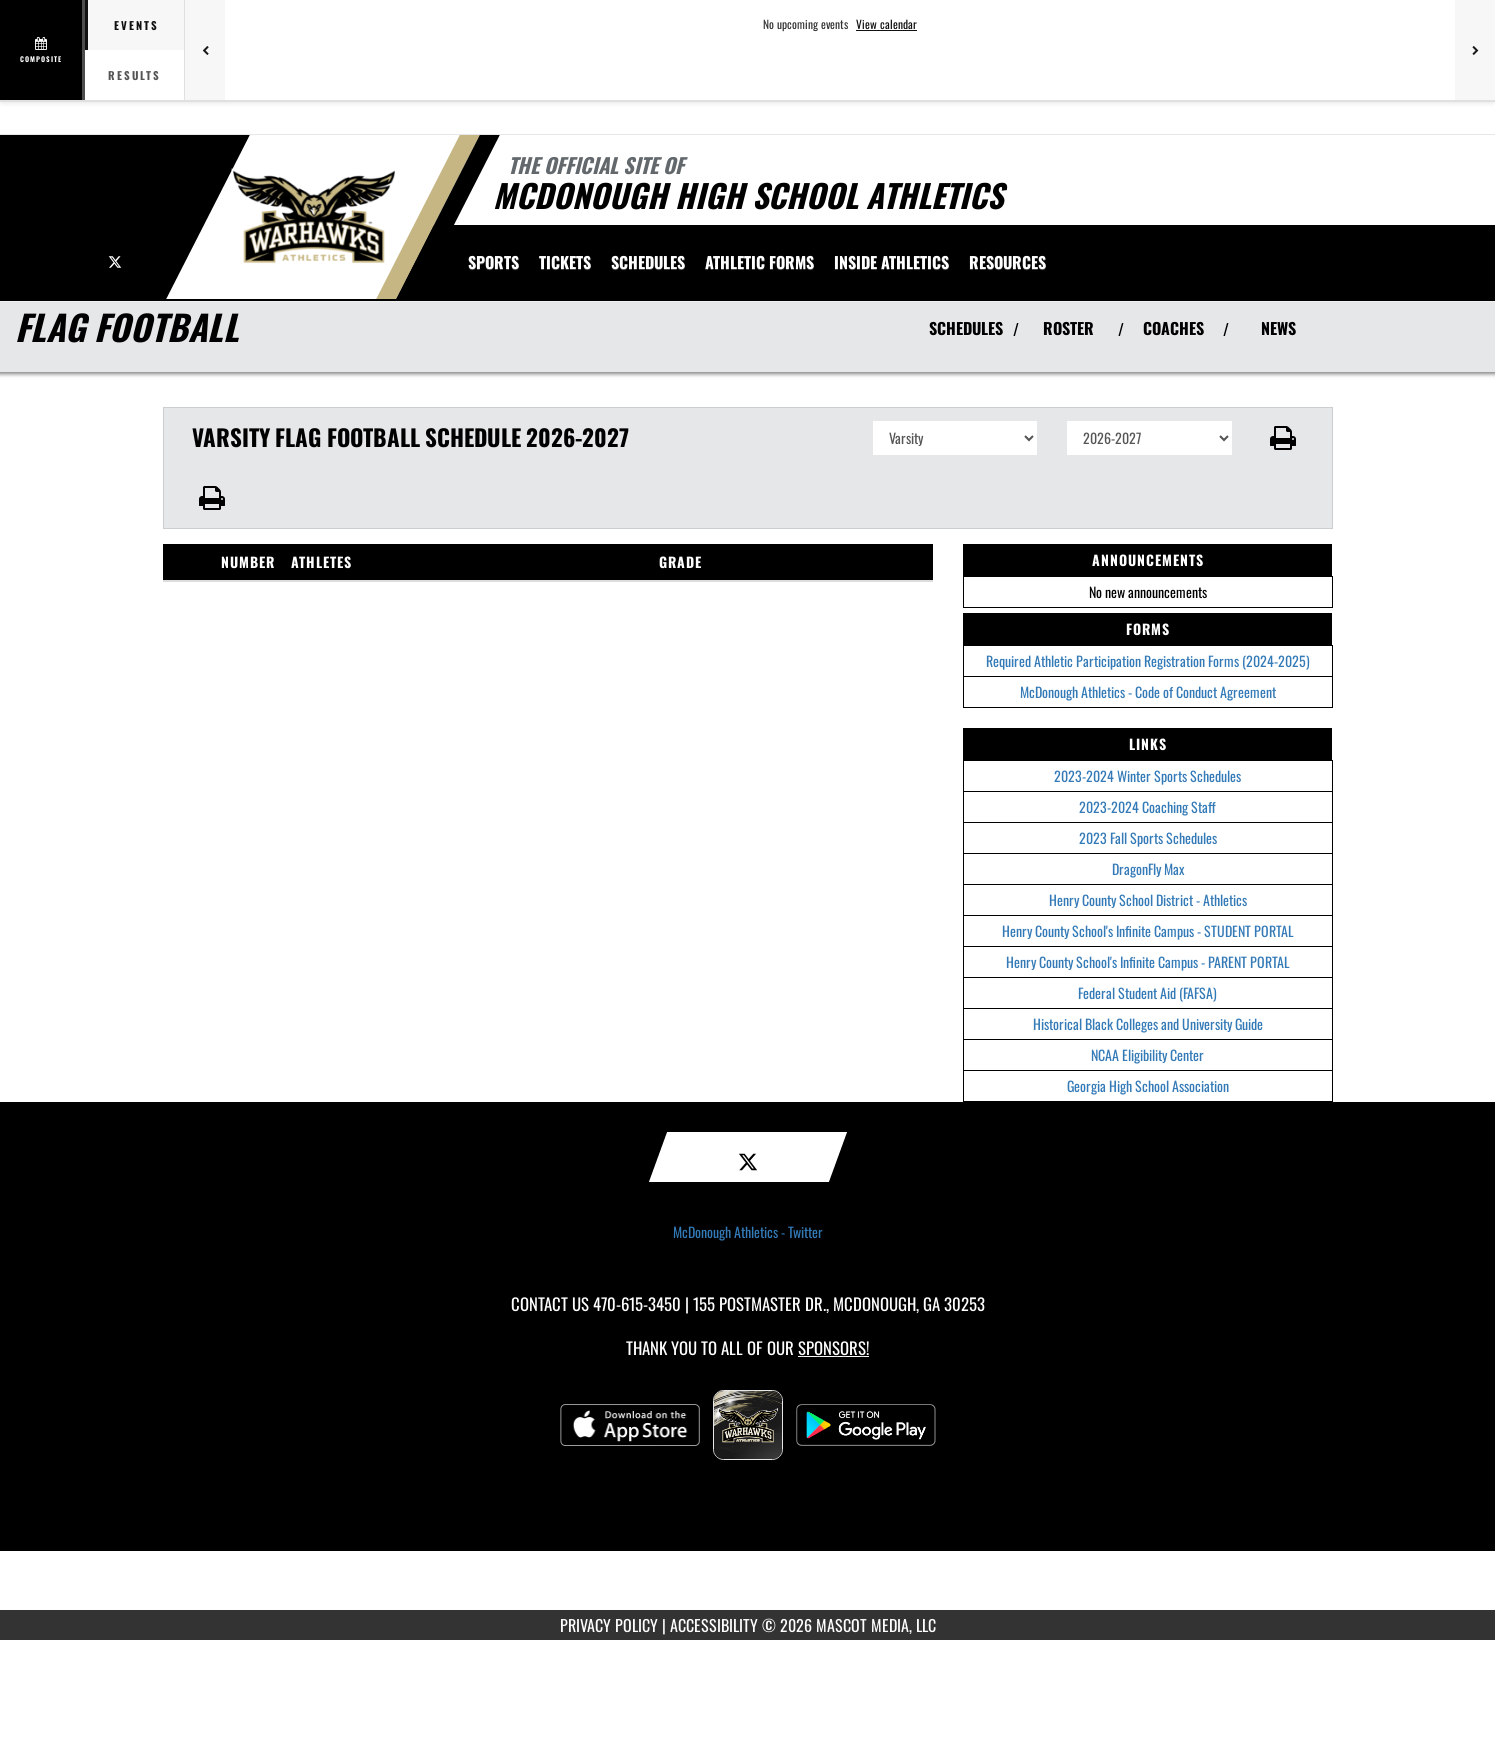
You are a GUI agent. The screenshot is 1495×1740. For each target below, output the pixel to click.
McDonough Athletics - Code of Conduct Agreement (1148, 691)
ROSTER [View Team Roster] (1068, 328)
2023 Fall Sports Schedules (1148, 837)
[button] (1282, 438)
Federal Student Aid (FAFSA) (1147, 992)
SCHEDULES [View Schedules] (966, 328)
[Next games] (1475, 50)
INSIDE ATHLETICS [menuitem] (891, 262)
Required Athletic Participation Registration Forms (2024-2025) (1148, 660)
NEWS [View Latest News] (1278, 328)
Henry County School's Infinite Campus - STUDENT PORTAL (1148, 930)
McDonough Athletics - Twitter (748, 1232)
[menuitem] (565, 262)
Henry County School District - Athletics (1148, 899)
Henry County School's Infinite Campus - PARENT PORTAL (1148, 961)
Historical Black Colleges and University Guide (1148, 1023)
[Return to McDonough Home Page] (313, 215)
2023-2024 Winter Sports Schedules (1147, 775)
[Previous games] (205, 50)
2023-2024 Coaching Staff (1147, 806)
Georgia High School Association (1148, 1085)
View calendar (886, 24)
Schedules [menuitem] (648, 262)
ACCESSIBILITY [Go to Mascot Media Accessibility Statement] (714, 1625)
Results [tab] (134, 75)
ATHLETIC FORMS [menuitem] (759, 262)
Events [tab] (136, 25)
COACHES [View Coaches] (1173, 328)
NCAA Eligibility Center (1147, 1054)
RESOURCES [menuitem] (1007, 262)
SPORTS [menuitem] (493, 262)
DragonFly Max (1148, 868)
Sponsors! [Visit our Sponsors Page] (833, 1347)
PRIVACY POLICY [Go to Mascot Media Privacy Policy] (609, 1625)
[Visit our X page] (115, 260)
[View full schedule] (42, 50)
